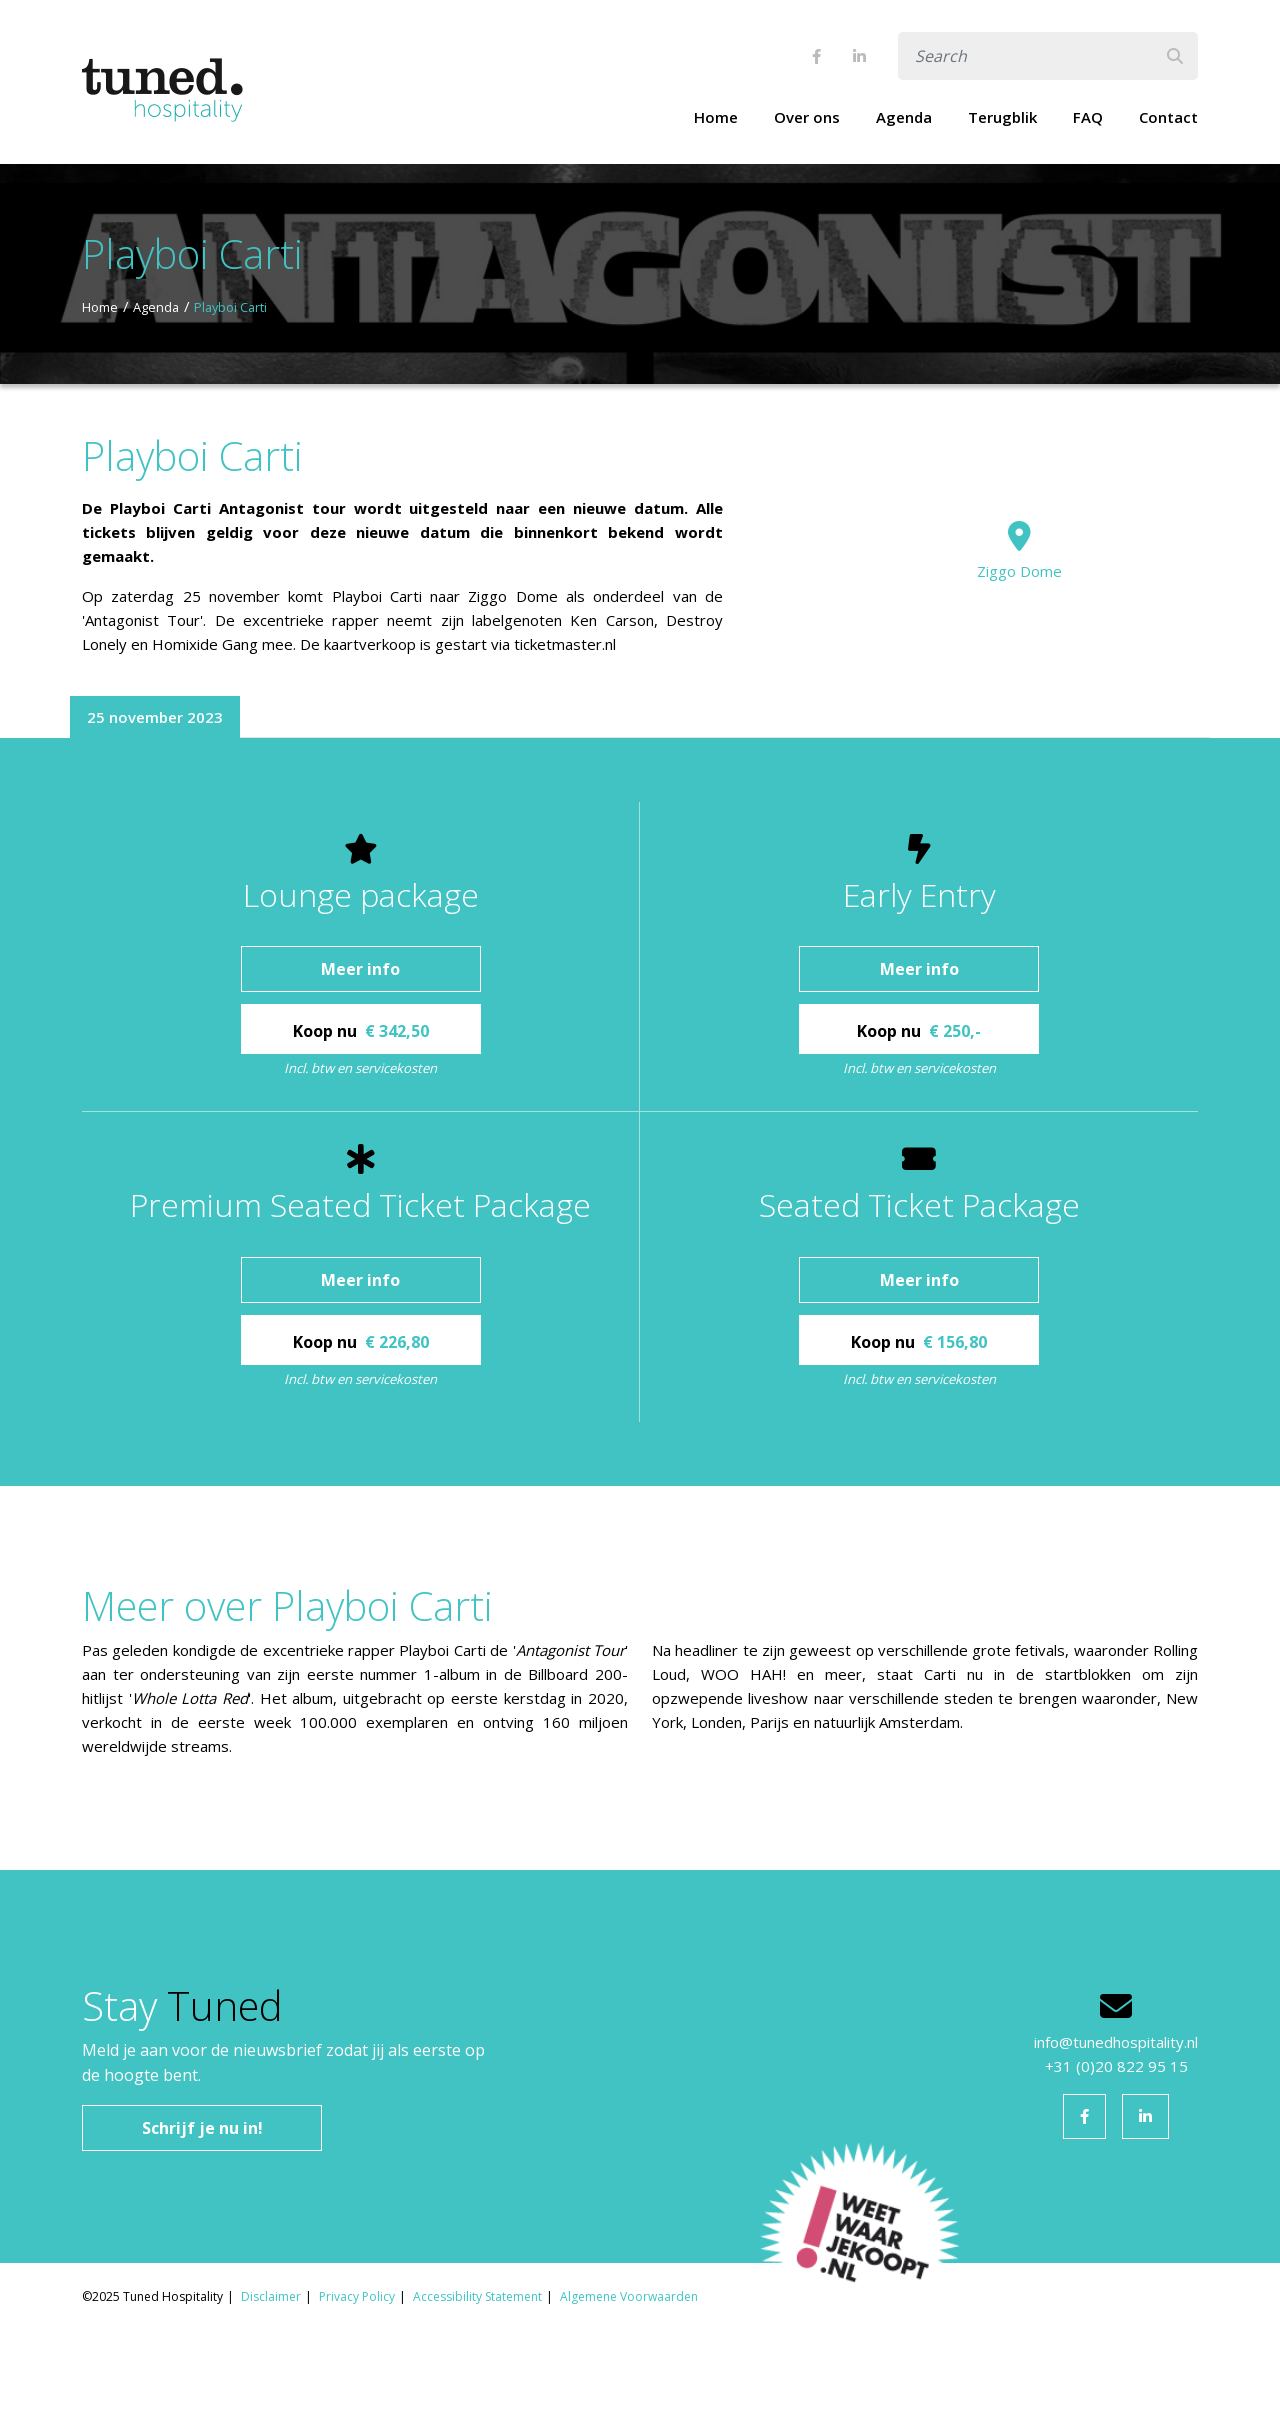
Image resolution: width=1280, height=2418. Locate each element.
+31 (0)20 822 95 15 (1116, 2066)
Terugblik (1002, 117)
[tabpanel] (640, 1112)
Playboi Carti (230, 307)
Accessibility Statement (477, 2296)
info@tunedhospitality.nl (1116, 2042)
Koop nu (361, 1031)
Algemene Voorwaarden (629, 2296)
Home (716, 117)
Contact (1168, 117)
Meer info (360, 969)
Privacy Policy (357, 2296)
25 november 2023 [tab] (155, 717)
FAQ (1088, 117)
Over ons (807, 117)
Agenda (904, 117)
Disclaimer (271, 2296)
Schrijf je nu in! (202, 2128)
